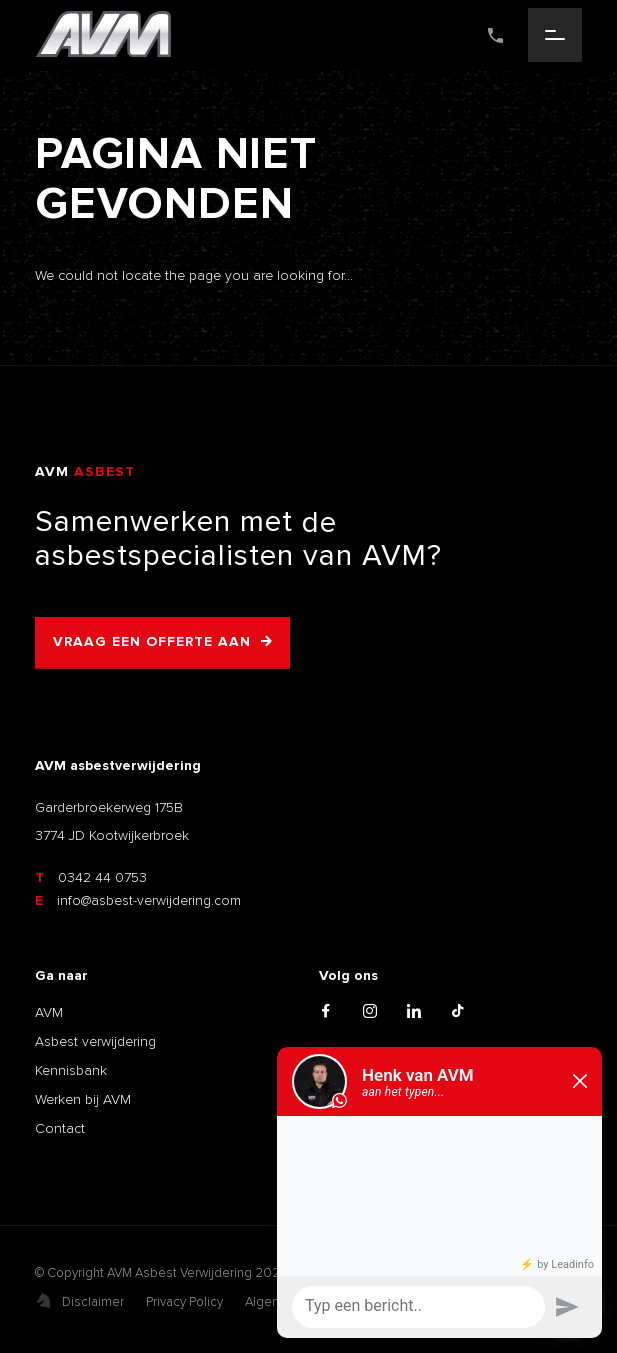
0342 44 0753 (91, 877)
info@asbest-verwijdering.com (138, 900)
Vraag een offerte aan (152, 641)
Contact (60, 1128)
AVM (49, 1012)
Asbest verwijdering (95, 1041)
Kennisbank (71, 1070)
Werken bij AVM (83, 1099)
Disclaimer (93, 1302)
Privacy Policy (184, 1302)
